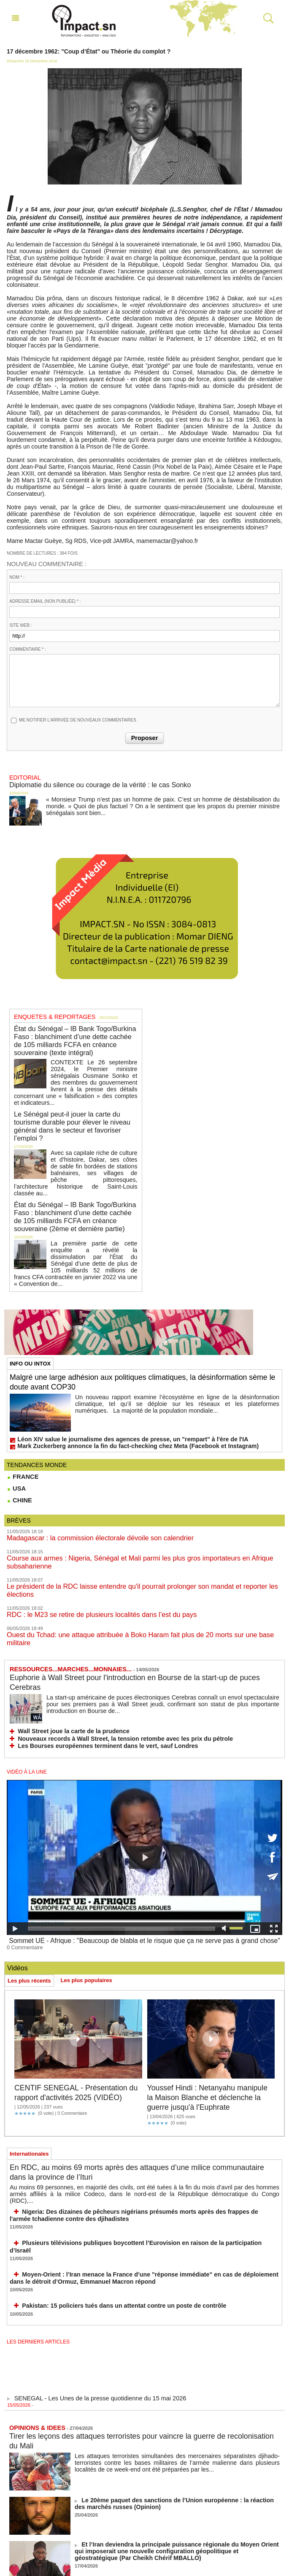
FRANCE (22, 1414)
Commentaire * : (27, 649)
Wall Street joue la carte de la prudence (65, 1638)
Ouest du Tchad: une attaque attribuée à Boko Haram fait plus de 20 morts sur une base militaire (133, 1550)
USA (16, 1426)
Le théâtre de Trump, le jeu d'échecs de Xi (131, 2523)
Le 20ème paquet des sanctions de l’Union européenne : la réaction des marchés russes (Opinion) (175, 2394)
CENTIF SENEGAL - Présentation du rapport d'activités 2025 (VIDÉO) (78, 1998)
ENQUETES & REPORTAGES (48, 1013)
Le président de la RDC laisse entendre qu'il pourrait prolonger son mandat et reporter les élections (136, 1513)
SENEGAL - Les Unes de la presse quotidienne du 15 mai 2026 (91, 2293)
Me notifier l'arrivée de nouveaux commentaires (77, 720)
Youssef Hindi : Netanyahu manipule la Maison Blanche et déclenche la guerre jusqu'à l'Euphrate (204, 2003)
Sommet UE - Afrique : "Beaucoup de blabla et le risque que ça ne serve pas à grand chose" (144, 1844)
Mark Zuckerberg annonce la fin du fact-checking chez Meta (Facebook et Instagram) (119, 1384)
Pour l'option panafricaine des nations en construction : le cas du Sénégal (170, 2479)
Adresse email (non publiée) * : (45, 601)
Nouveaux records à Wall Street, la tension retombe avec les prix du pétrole (108, 1644)
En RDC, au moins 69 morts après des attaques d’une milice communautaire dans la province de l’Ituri (123, 2083)
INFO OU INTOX (30, 1302)
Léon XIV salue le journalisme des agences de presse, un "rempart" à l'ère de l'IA (114, 1378)
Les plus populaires (86, 1882)
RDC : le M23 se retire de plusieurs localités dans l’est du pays (88, 1531)
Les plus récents (29, 1882)
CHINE (19, 1438)
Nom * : (16, 577)
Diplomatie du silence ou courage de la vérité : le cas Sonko (87, 782)
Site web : (20, 625)
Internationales (29, 2065)
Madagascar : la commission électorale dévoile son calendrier (87, 1475)
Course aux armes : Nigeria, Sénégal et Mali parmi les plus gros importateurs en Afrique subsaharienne (142, 1494)
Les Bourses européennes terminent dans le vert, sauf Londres (94, 1651)
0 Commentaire (22, 1849)
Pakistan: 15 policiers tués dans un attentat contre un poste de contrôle (108, 2197)
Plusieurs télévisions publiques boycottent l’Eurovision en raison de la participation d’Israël (132, 2144)
